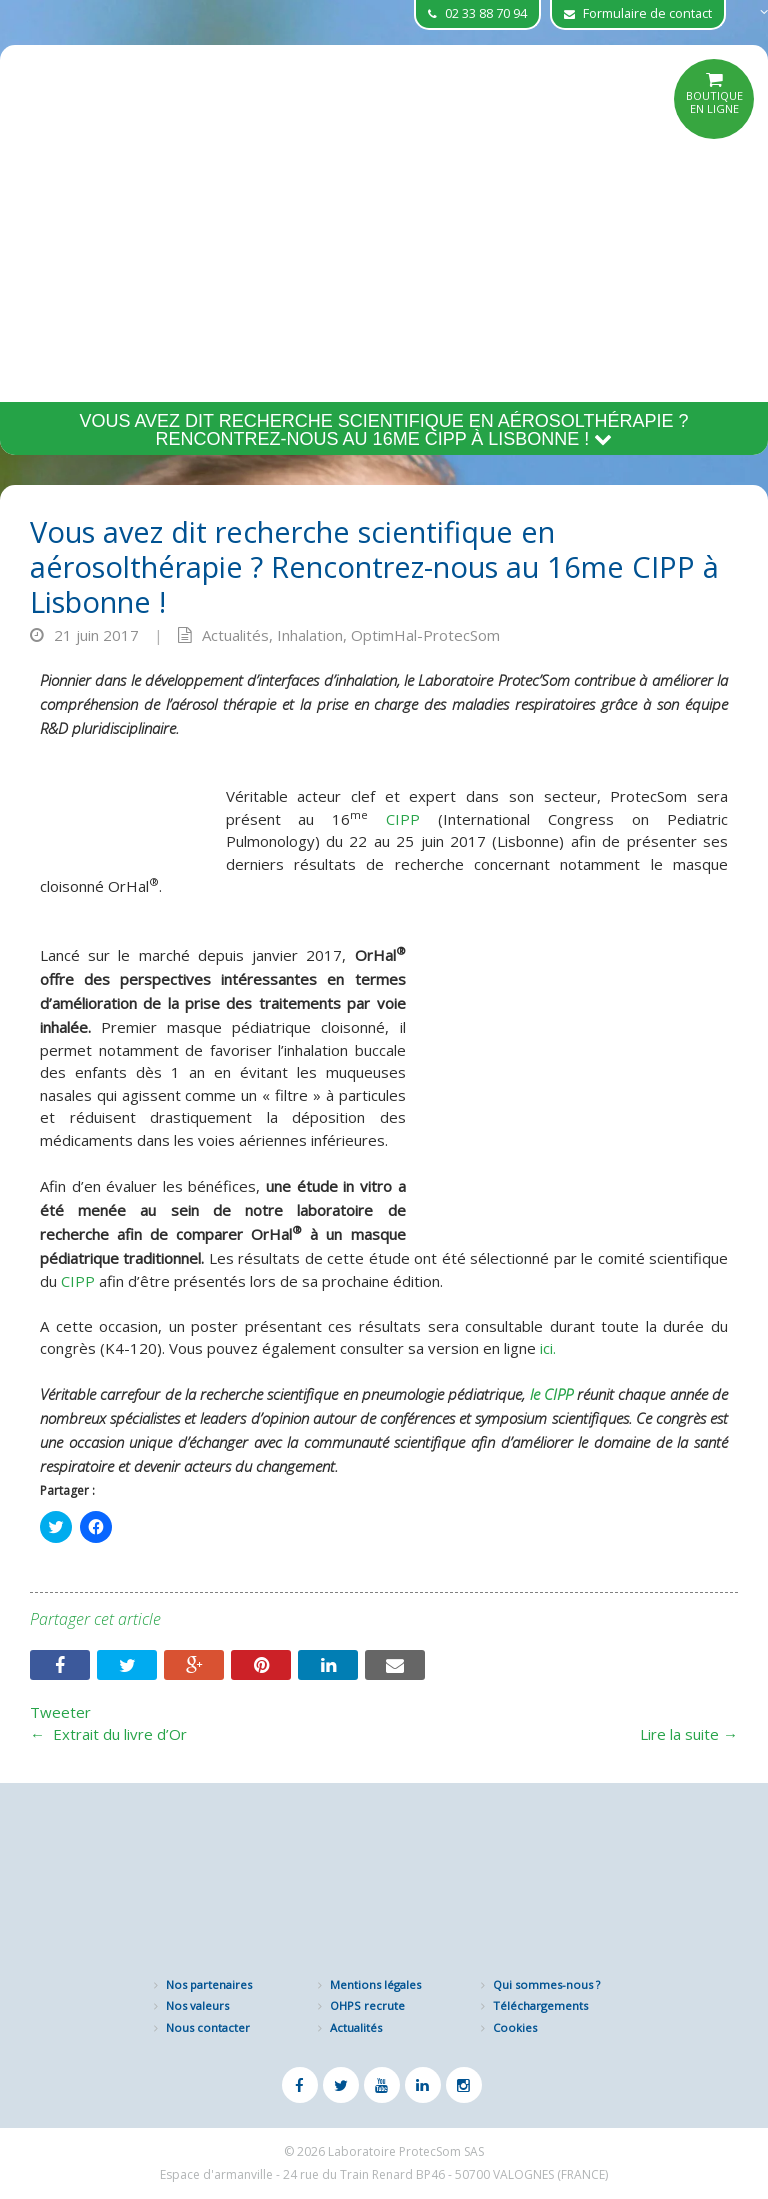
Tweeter (60, 1712)
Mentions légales (375, 1984)
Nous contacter (208, 2027)
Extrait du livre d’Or (108, 1734)
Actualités (235, 635)
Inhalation (310, 635)
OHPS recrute (367, 2005)
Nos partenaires (209, 1984)
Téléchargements (540, 2005)
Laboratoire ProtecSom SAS (406, 2151)
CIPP (394, 819)
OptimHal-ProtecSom (425, 635)
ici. (548, 1348)
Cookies (515, 2027)
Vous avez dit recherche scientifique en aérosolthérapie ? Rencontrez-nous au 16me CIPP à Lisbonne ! (383, 430)
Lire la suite (689, 1734)
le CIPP (554, 1394)
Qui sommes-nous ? (546, 1984)
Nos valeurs (197, 2005)
